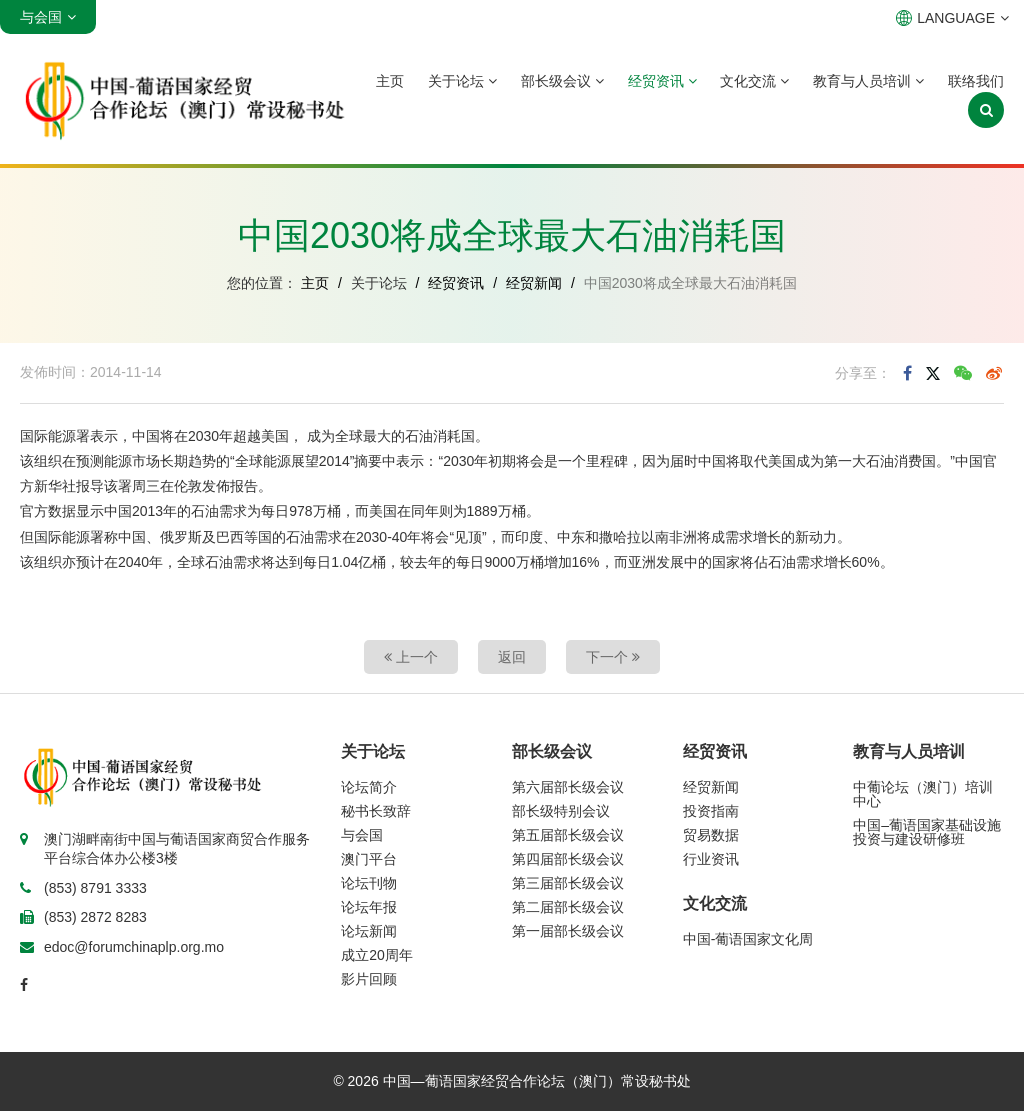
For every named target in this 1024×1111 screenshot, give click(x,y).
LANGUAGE (952, 18)
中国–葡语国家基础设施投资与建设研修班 (927, 832)
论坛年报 (369, 907)
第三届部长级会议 (568, 883)
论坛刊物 (369, 883)
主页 (390, 81)
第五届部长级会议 (568, 835)
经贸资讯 (662, 81)
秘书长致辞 (376, 811)
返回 (512, 657)
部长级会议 (562, 81)
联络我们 (976, 81)
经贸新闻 (534, 283)
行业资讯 (711, 859)
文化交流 (754, 81)
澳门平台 (369, 859)
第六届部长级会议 (568, 787)
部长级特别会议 (561, 811)
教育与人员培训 (868, 81)
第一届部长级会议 (568, 931)
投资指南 (711, 811)
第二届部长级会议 (568, 907)
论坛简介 (369, 787)
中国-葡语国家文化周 (748, 939)
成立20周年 (377, 955)
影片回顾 (369, 979)
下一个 (613, 657)
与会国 (362, 835)
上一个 (411, 657)
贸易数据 (711, 835)
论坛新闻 (369, 931)
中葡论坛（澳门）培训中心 (923, 794)
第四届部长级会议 (568, 859)
